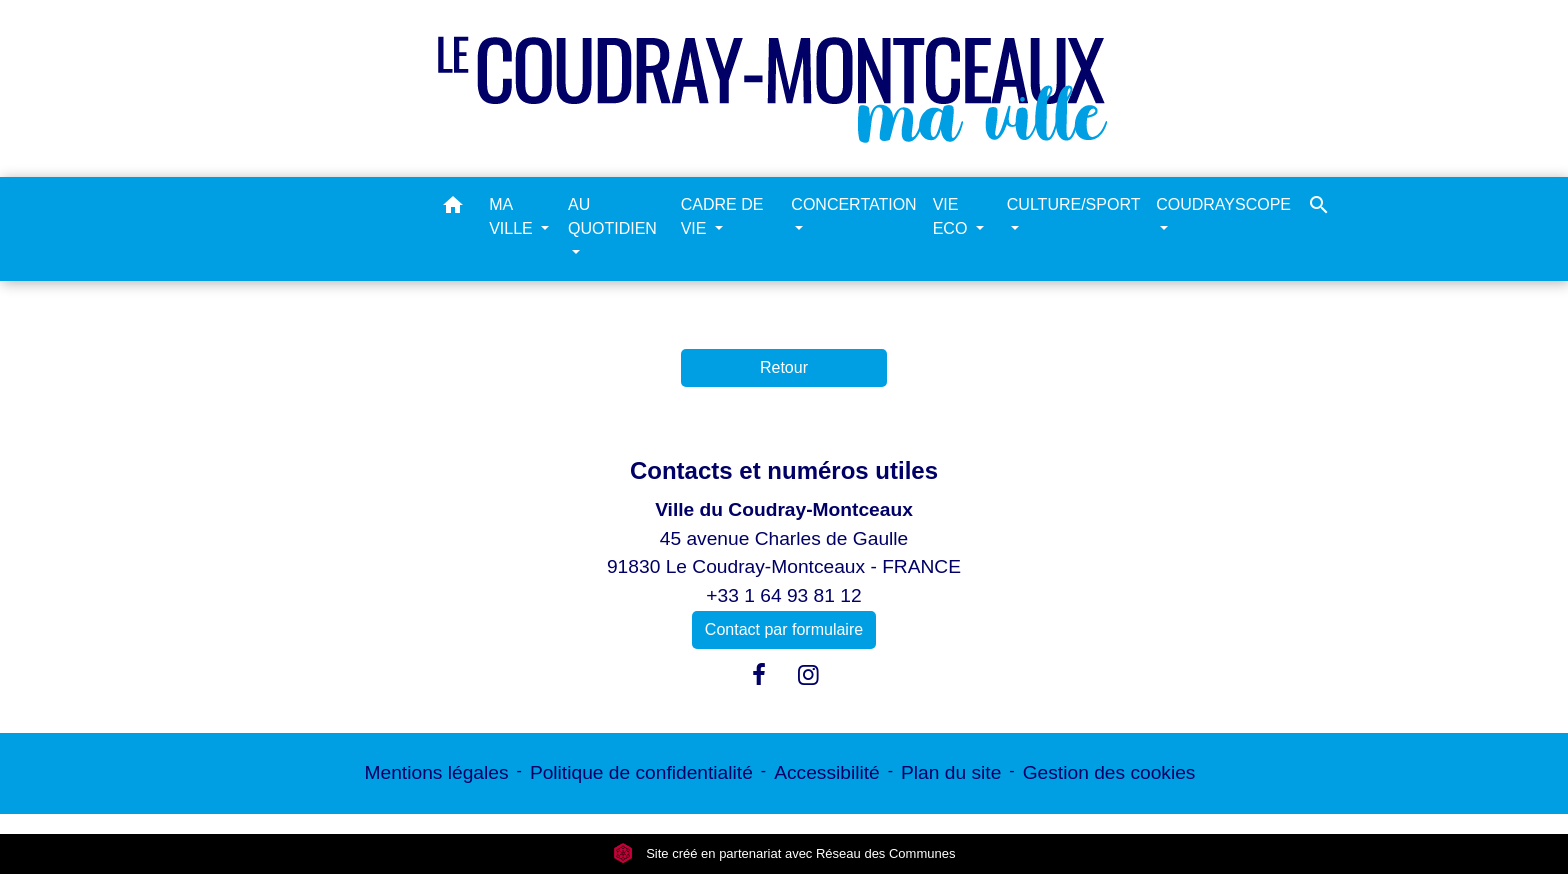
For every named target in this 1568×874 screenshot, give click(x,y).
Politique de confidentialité (641, 772)
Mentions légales (437, 772)
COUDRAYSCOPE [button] (1223, 204)
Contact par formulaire (784, 629)
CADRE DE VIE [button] (722, 216)
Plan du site (951, 772)
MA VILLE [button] (513, 216)
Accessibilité (827, 772)
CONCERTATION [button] (853, 204)
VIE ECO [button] (952, 216)
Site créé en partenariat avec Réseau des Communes (784, 853)
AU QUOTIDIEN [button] (612, 216)
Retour (784, 367)
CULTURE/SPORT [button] (1073, 204)
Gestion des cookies (1109, 772)
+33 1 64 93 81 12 (783, 595)
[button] (453, 208)
